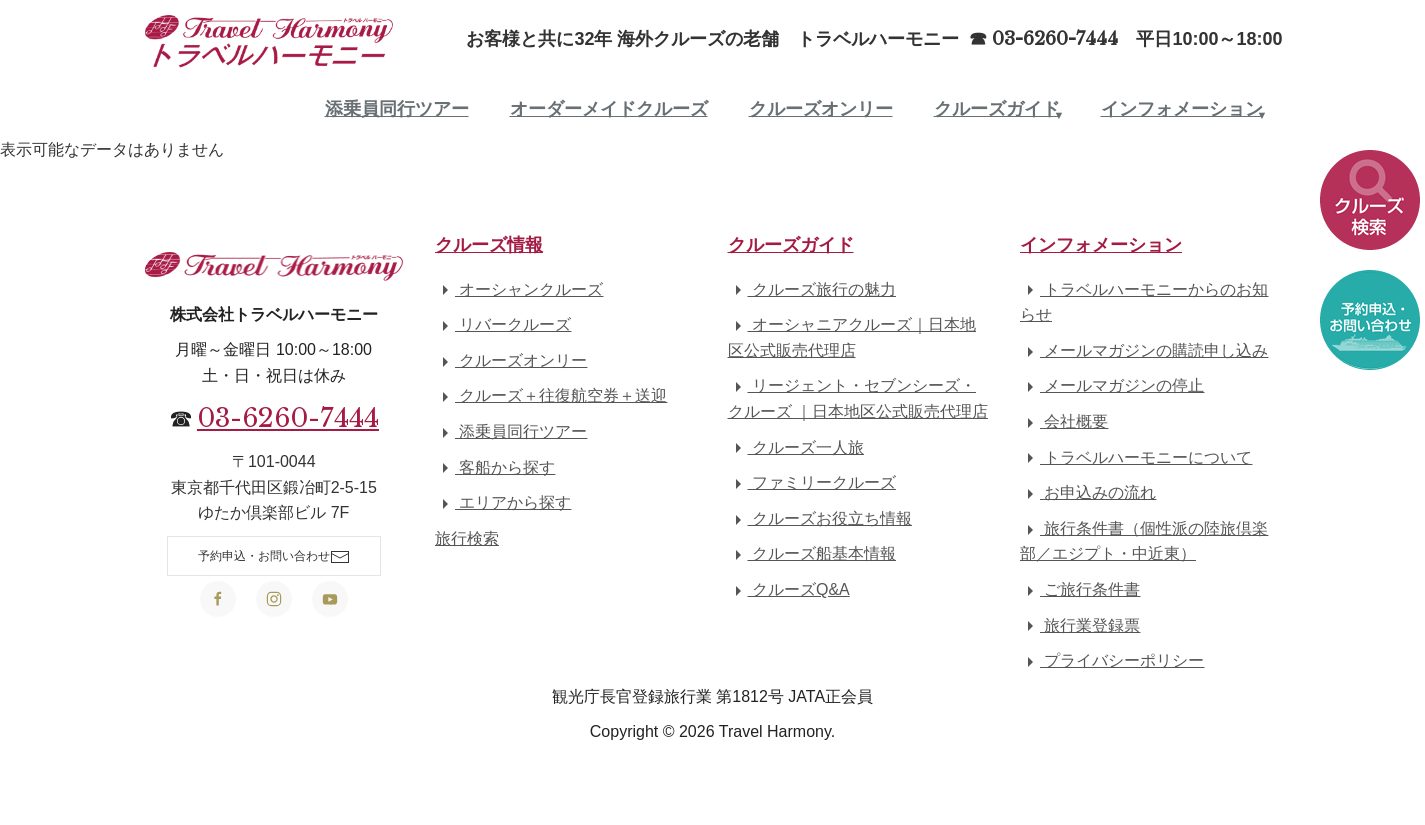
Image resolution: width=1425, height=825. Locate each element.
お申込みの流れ (1088, 492)
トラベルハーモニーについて (1136, 457)
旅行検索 (467, 538)
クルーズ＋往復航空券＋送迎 (551, 395)
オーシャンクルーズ (519, 289)
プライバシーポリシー (1112, 660)
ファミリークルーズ (812, 482)
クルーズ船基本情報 (812, 553)
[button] (1370, 206)
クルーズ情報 (489, 245)
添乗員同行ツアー (397, 109)
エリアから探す (503, 502)
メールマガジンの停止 (1112, 385)
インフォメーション (1182, 109)
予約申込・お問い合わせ (274, 557)
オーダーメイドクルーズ (609, 109)
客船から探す (495, 467)
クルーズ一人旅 (796, 447)
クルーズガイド (997, 109)
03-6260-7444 (288, 418)
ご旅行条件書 (1080, 589)
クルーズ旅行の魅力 (812, 289)
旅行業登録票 (1080, 625)
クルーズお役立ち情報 (820, 518)
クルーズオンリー (821, 109)
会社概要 (1064, 421)
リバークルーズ (503, 324)
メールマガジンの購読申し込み (1144, 350)
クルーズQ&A (789, 589)
